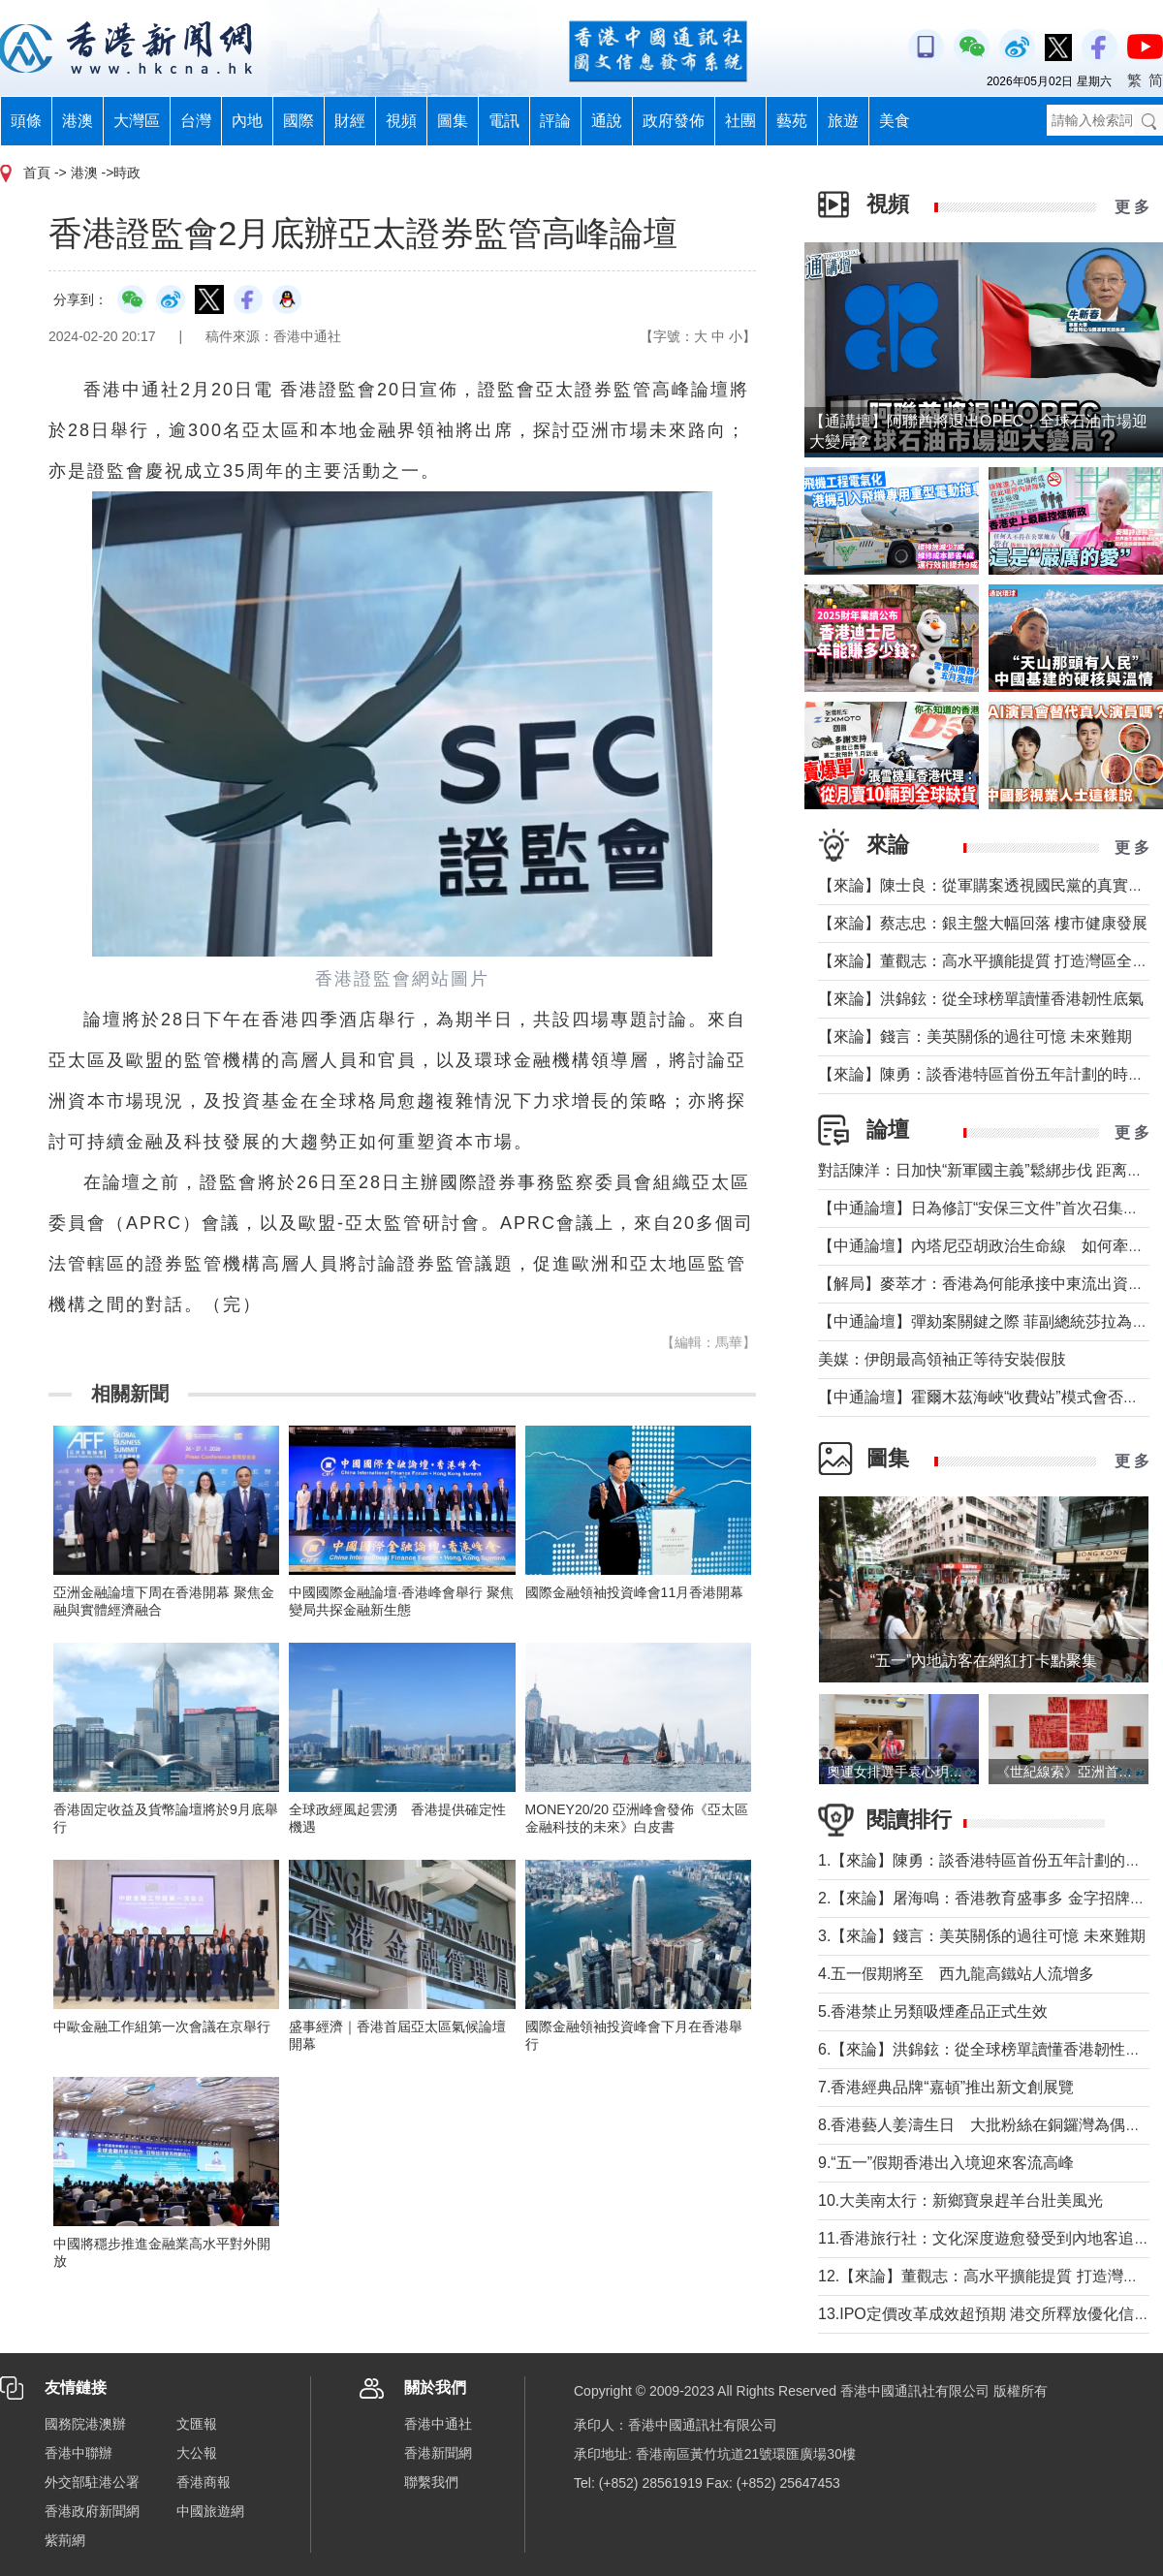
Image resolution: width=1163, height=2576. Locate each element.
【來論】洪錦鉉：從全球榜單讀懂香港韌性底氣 (981, 998)
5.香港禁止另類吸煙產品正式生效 (933, 2011)
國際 (298, 120)
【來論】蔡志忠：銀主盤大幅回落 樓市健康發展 (982, 923)
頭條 (26, 120)
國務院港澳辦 (85, 2424)
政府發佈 (674, 120)
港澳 (77, 120)
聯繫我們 (431, 2482)
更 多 (1132, 207)
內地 (247, 120)
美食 (894, 120)
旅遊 (843, 120)
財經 (349, 120)
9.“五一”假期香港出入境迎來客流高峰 (946, 2162)
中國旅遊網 (210, 2511)
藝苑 (791, 120)
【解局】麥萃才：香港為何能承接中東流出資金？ (988, 1283)
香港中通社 (438, 2424)
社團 (740, 120)
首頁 (36, 172)
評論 (555, 120)
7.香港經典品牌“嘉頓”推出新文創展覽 (946, 2087)
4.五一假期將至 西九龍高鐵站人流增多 (956, 1973)
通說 (606, 120)
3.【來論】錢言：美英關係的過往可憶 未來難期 (982, 1936)
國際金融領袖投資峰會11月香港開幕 (634, 1592)
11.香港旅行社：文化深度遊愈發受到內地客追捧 (983, 2238)
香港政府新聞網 (92, 2511)
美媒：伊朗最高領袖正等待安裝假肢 (942, 1359)
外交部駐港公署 (92, 2482)
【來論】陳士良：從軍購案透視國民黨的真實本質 (988, 885)
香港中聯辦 (78, 2453)
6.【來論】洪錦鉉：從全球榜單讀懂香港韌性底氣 (987, 2049)
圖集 (452, 120)
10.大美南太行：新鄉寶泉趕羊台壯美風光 (968, 2200)
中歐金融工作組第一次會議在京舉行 (161, 2026)
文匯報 (196, 2424)
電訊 (503, 120)
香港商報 (203, 2482)
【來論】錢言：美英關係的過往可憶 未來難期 (975, 1036)
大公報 (196, 2453)
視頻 (401, 120)
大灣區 (136, 120)
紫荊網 (65, 2540)
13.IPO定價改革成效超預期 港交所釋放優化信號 (983, 2314)
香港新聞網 (438, 2453)
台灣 (195, 120)
